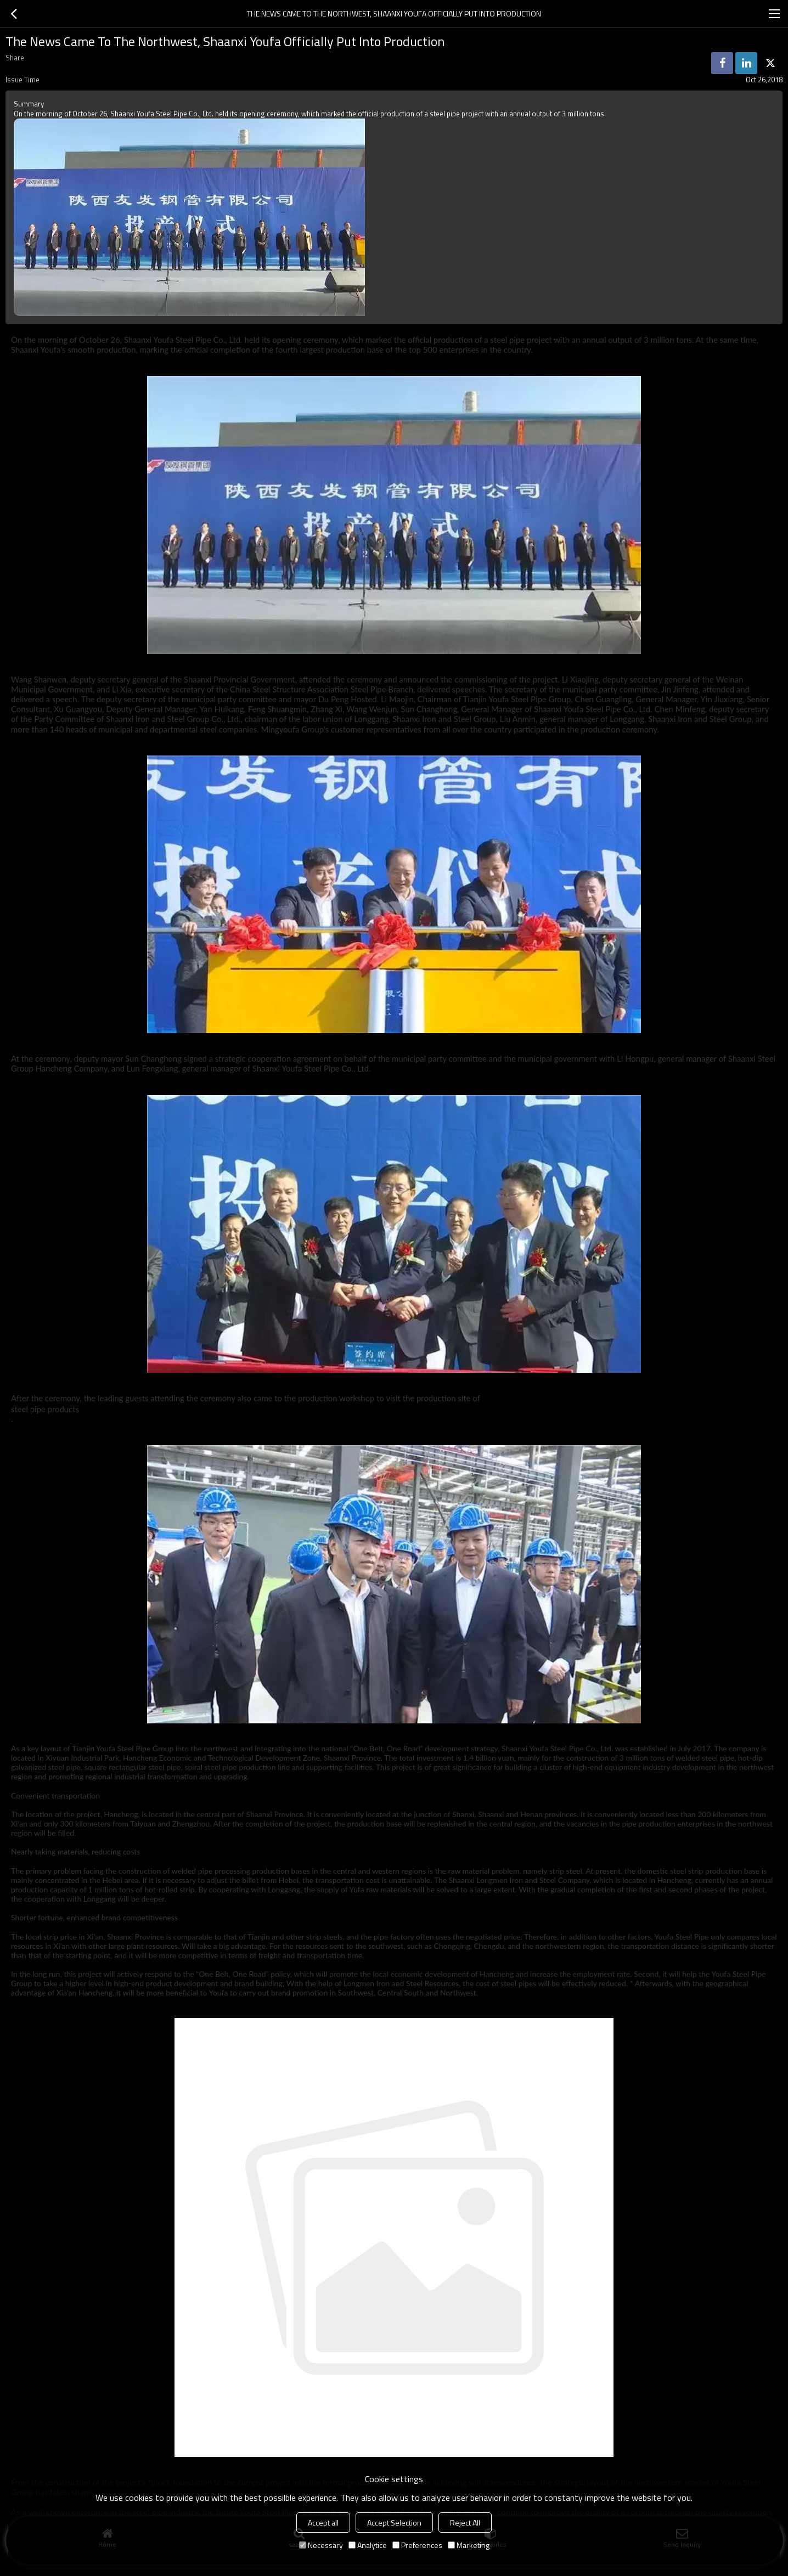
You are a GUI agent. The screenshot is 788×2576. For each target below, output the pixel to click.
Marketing (468, 2545)
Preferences (417, 2545)
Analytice (367, 2545)
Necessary (321, 2545)
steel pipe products (45, 1409)
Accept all (323, 2522)
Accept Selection (394, 2522)
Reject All (465, 2522)
